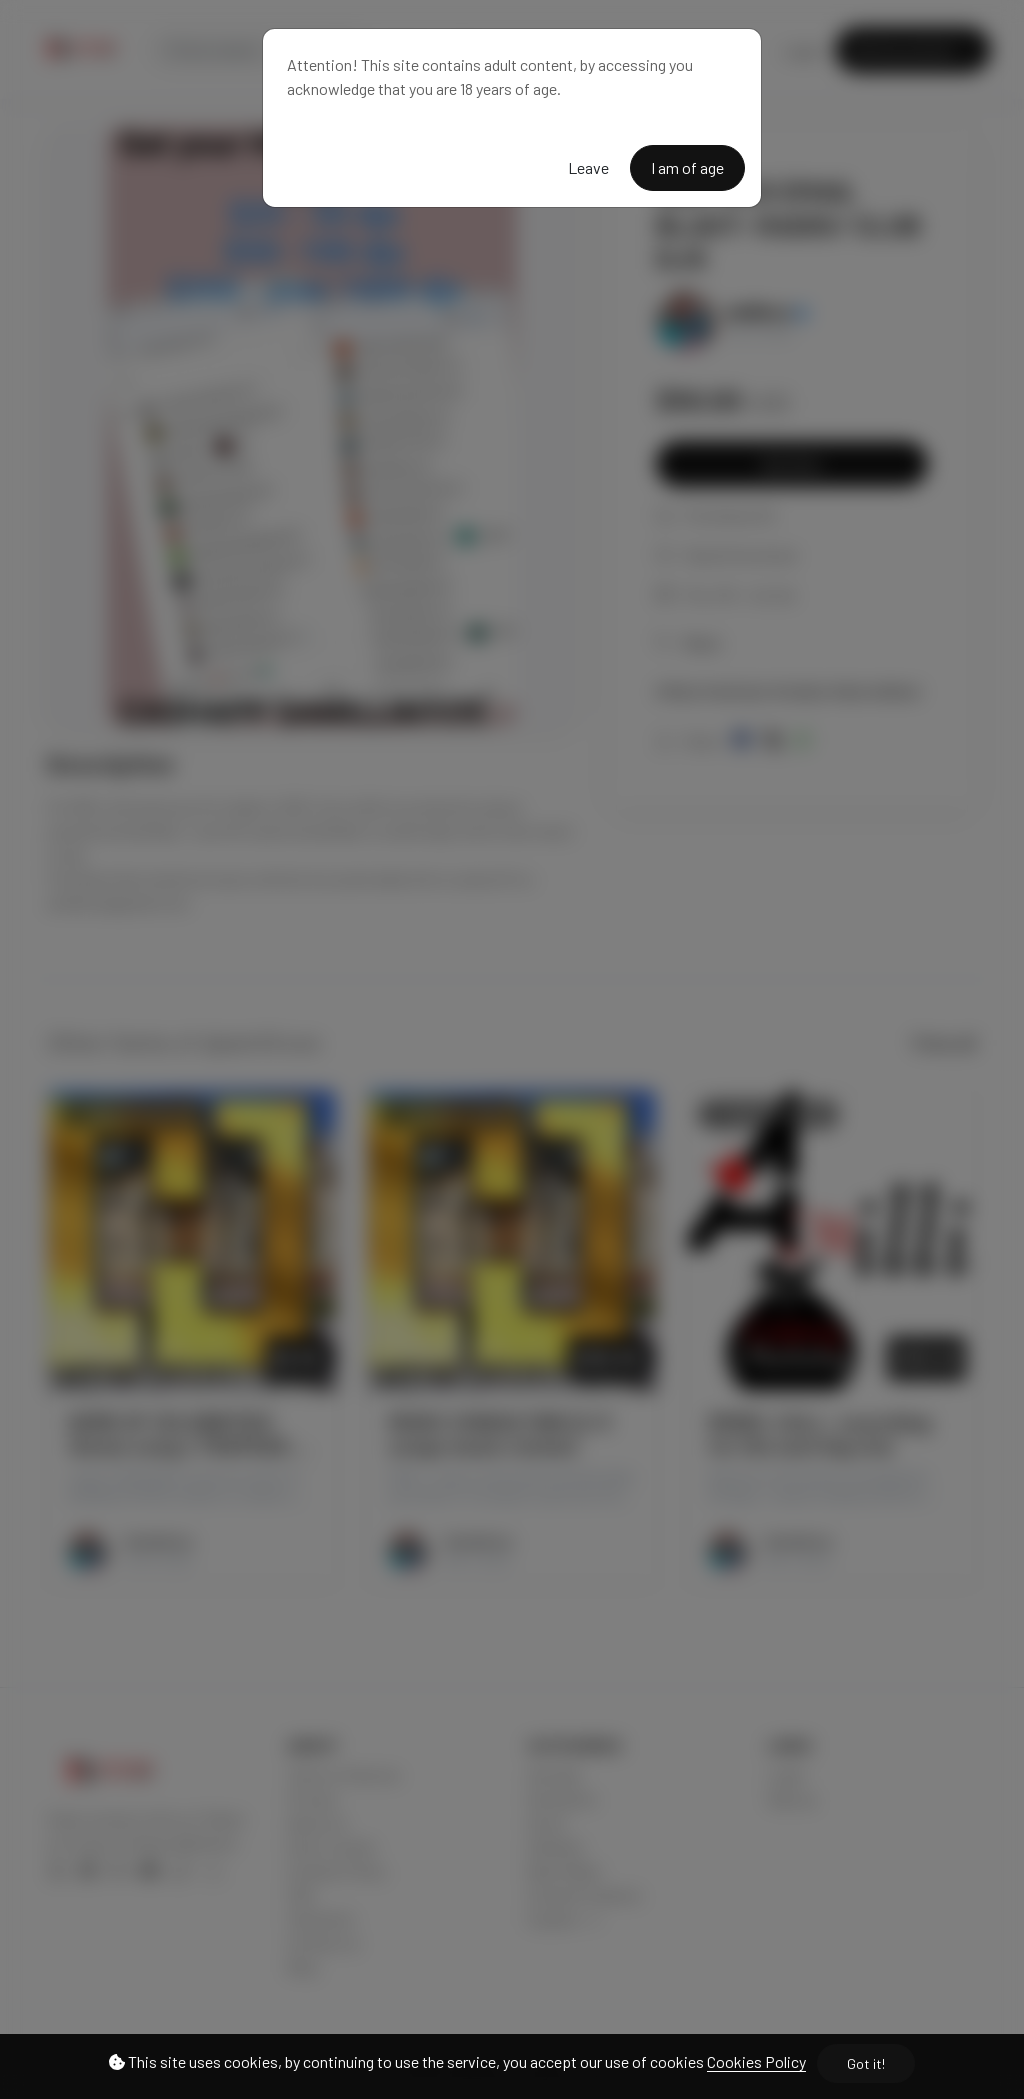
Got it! (866, 2063)
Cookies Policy (756, 2061)
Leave (588, 167)
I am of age (687, 167)
